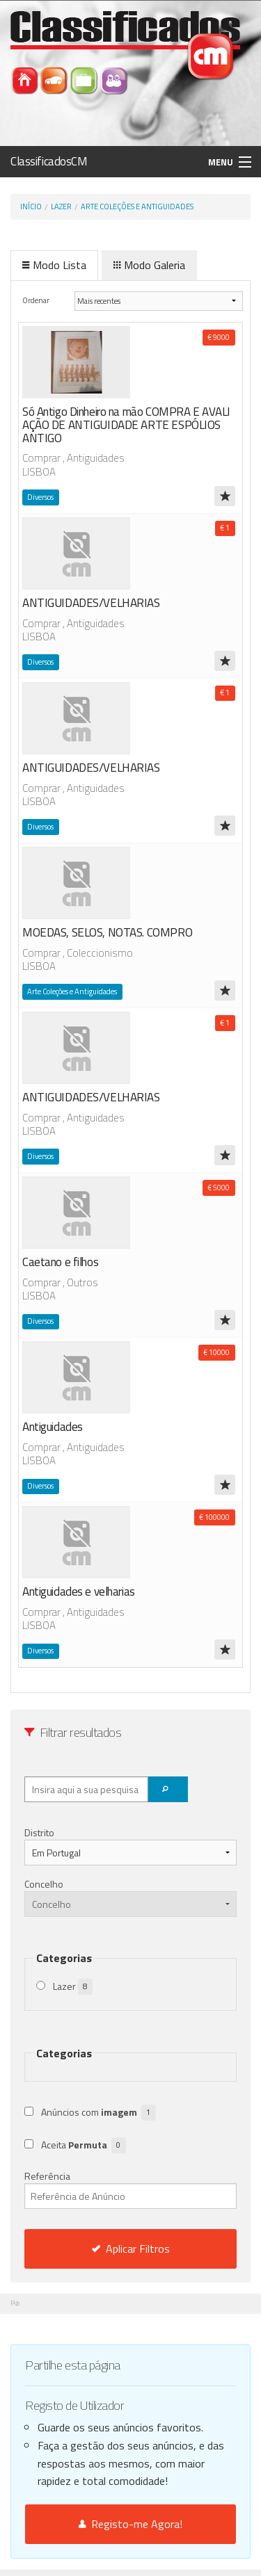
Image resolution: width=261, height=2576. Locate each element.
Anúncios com (98, 2113)
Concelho (43, 1884)
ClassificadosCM (49, 161)
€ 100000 (214, 1517)
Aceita (83, 2145)
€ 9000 (218, 337)
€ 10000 (216, 1352)
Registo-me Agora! (130, 2524)
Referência (130, 2189)
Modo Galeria (149, 265)
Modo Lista (54, 265)
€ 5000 (218, 1187)
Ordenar (36, 300)
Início (31, 206)
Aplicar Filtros (131, 2248)
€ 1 (225, 527)
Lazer (61, 206)
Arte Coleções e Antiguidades (137, 206)
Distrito (39, 1832)
